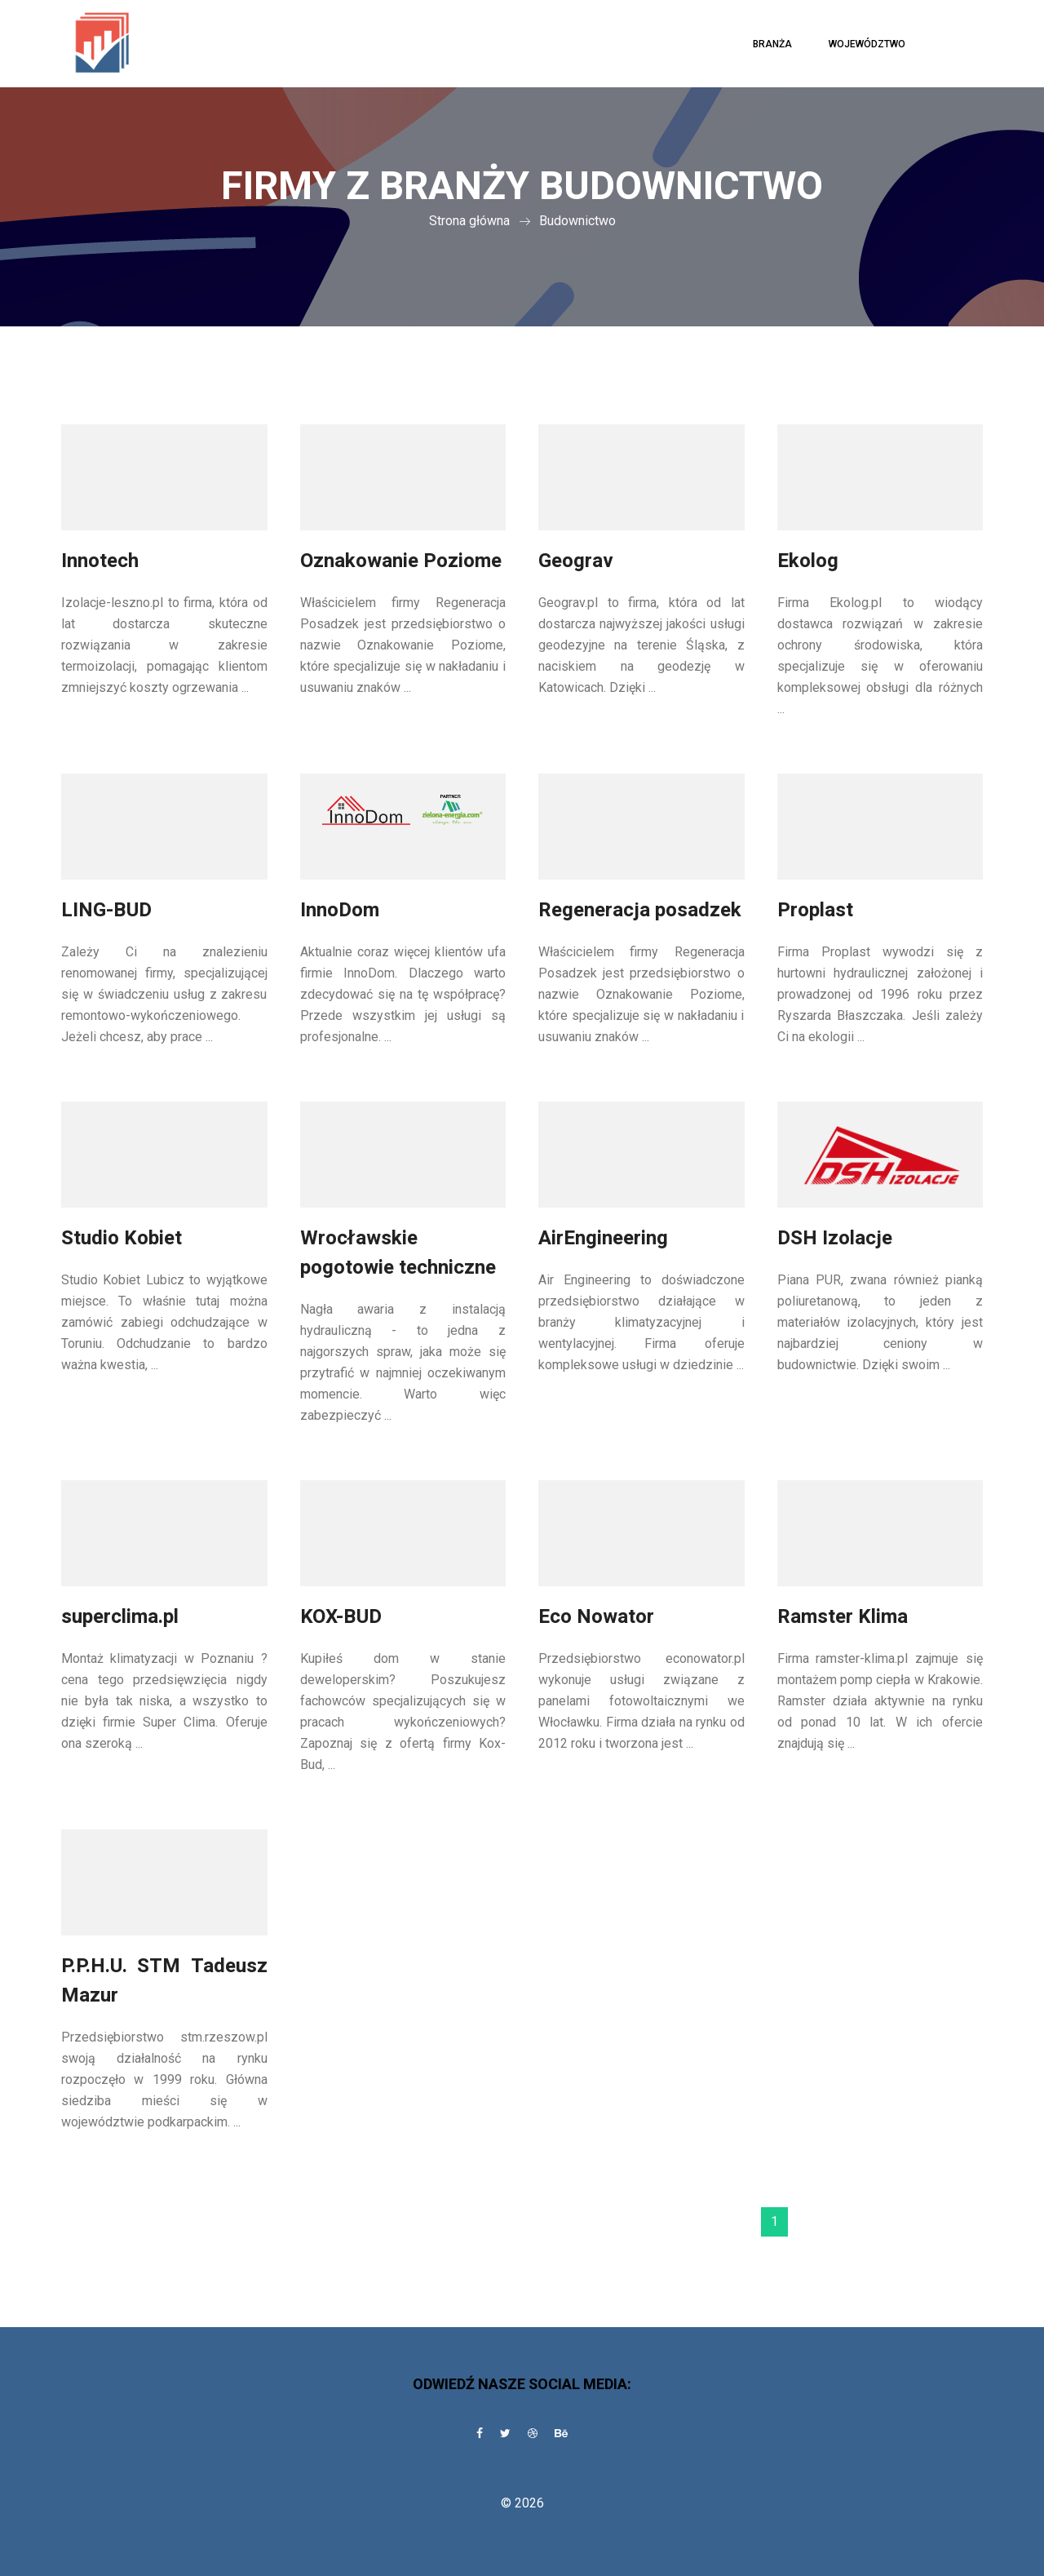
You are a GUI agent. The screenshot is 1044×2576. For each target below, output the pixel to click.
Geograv (575, 561)
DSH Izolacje (834, 1238)
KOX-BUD (341, 1617)
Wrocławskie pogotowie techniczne (398, 1253)
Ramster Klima (842, 1617)
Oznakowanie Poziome (401, 561)
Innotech (100, 561)
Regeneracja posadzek (639, 910)
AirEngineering (603, 1238)
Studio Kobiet (121, 1238)
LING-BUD (106, 910)
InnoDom (339, 910)
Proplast (815, 910)
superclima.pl (120, 1617)
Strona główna (469, 220)
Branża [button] (772, 44)
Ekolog (807, 561)
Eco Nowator (596, 1617)
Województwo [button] (867, 44)
